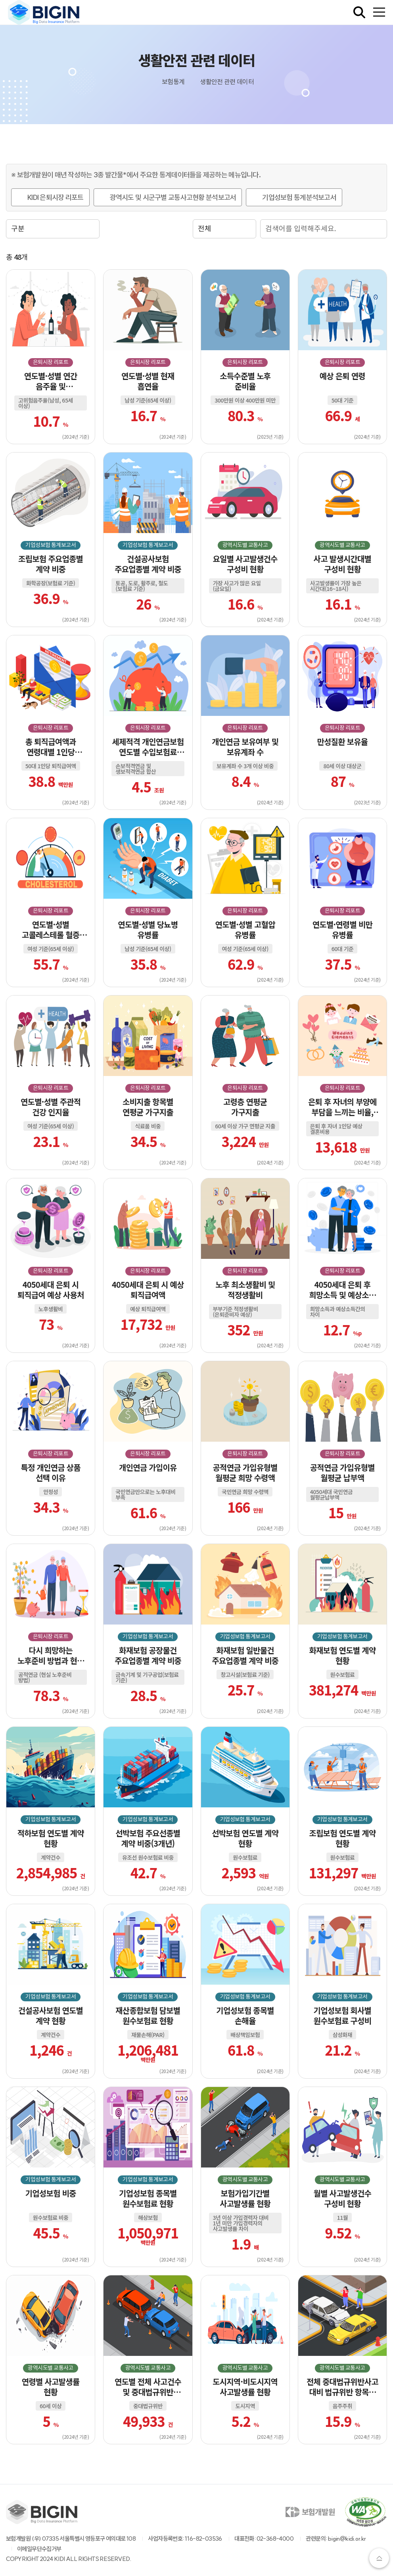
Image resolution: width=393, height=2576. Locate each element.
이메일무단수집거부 (39, 2549)
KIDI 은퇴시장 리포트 (55, 197)
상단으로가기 (379, 2558)
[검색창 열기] (359, 12)
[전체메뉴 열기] (379, 12)
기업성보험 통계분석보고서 (299, 197)
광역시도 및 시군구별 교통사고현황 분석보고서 (173, 197)
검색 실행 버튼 (378, 229)
